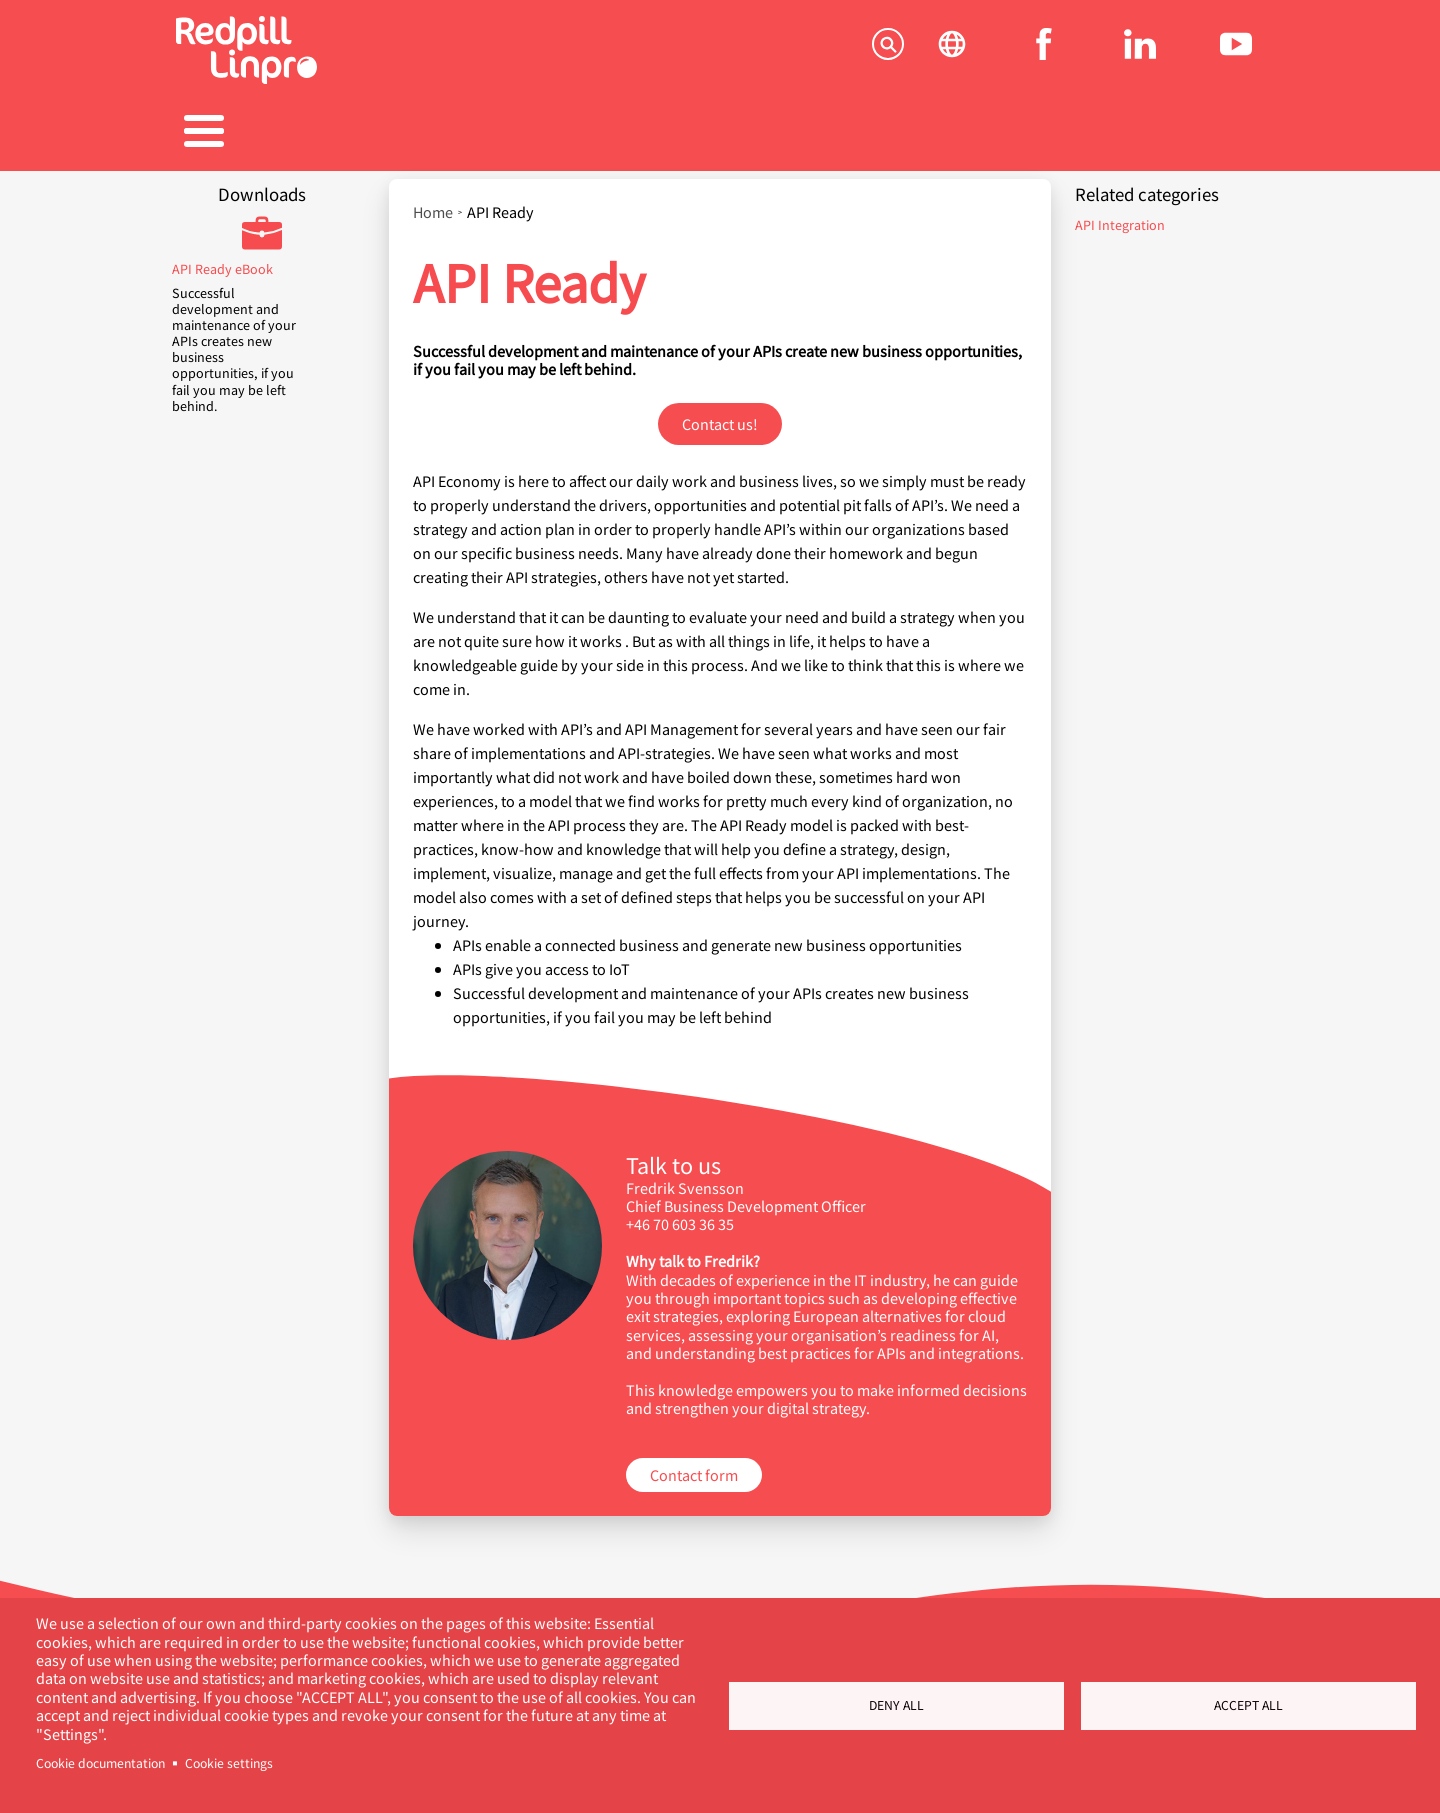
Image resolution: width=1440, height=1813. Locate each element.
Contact (1186, 133)
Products (409, 133)
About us (1030, 133)
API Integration (1120, 214)
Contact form (694, 1464)
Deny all (896, 1705)
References (565, 133)
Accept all (1248, 1705)
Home (433, 202)
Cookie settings (229, 1763)
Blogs (875, 133)
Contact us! (720, 413)
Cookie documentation (100, 1763)
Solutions (254, 133)
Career (719, 133)
